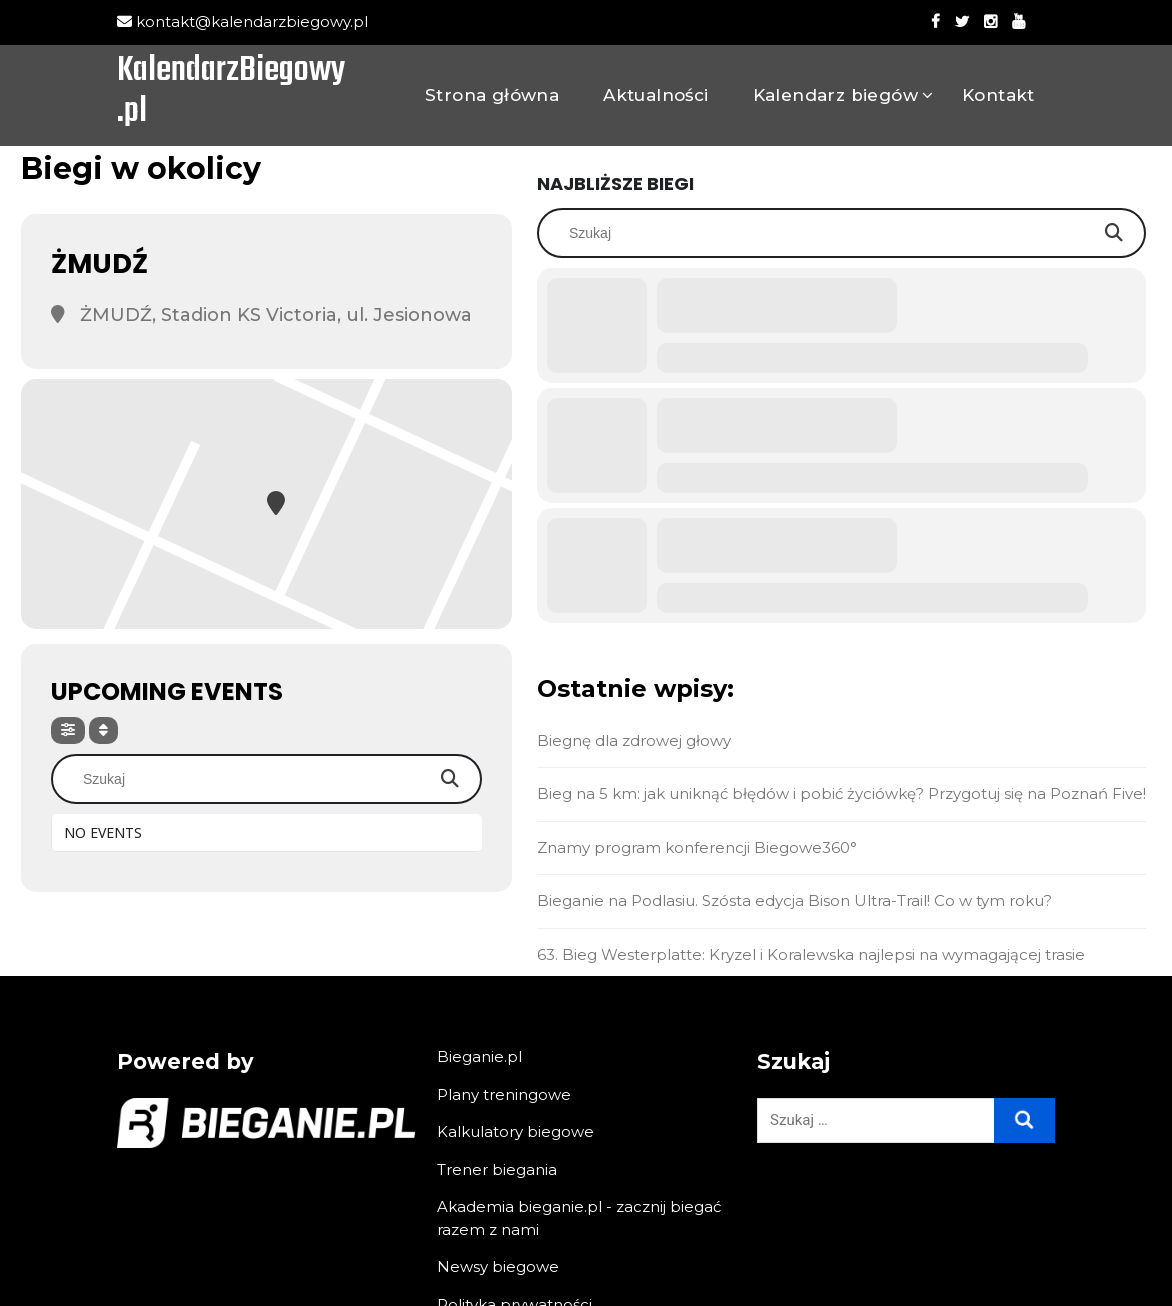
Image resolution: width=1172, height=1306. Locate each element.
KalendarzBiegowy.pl (231, 93)
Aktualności (655, 95)
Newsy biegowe (498, 1266)
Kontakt (998, 95)
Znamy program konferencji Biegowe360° (697, 847)
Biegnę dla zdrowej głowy (634, 740)
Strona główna (492, 95)
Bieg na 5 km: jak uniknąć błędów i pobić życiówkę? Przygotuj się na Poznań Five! (841, 793)
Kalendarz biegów (835, 95)
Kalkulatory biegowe (515, 1131)
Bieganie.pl (479, 1056)
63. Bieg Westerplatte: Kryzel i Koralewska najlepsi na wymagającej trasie (811, 954)
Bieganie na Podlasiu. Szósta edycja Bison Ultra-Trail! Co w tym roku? (794, 900)
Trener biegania (497, 1169)
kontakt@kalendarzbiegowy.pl (242, 21)
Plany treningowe (504, 1094)
